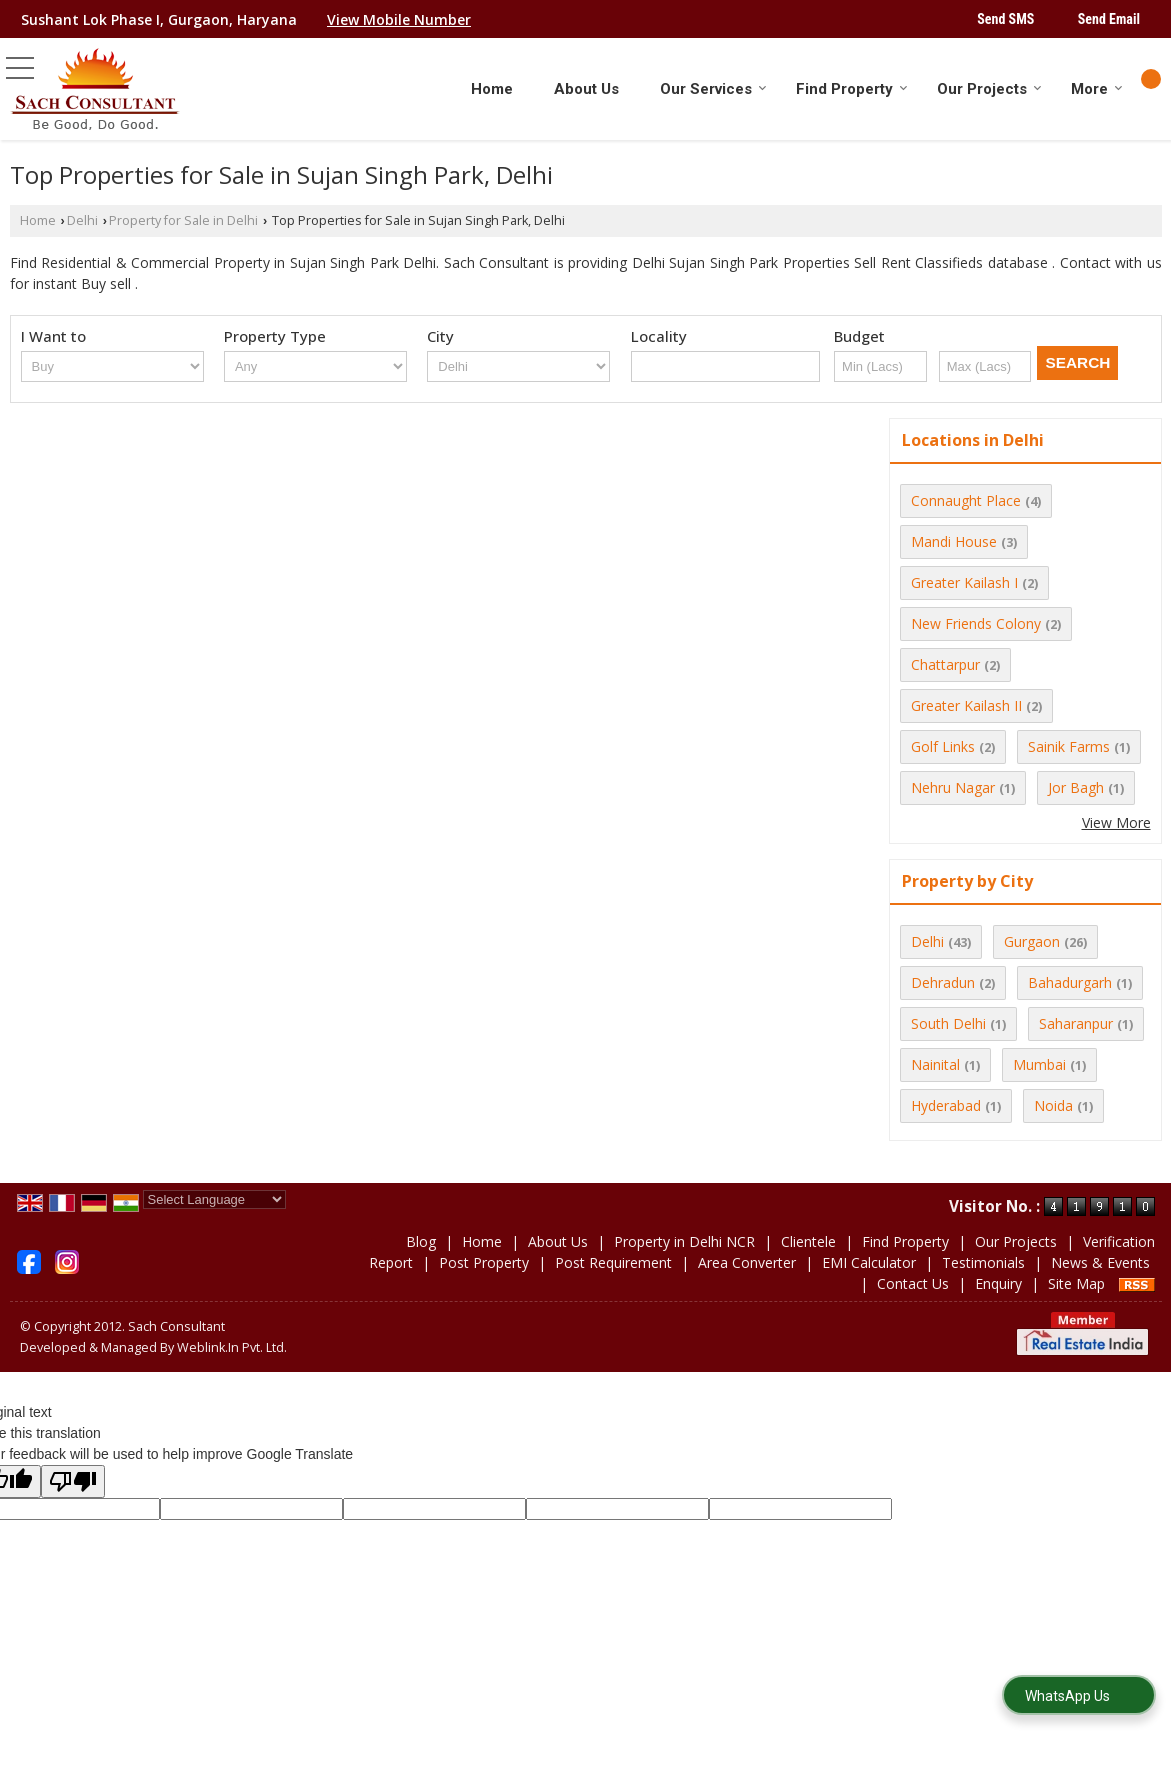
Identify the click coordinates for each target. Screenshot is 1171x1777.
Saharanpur (1076, 1023)
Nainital (935, 1064)
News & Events (1100, 1262)
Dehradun (943, 982)
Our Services (713, 89)
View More (1116, 822)
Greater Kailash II (966, 705)
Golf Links (943, 746)
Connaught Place (966, 500)
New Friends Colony (976, 623)
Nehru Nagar (953, 787)
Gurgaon (1032, 941)
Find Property (852, 89)
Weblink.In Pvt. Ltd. (232, 1347)
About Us (586, 89)
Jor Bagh (1076, 787)
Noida (1053, 1105)
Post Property (484, 1262)
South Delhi (948, 1023)
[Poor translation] (73, 1481)
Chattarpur (945, 664)
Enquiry (998, 1283)
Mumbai (1039, 1064)
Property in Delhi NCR (684, 1241)
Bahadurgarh (1070, 982)
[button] (399, 19)
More (1097, 89)
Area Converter (747, 1262)
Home (492, 89)
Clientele (808, 1241)
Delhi (82, 220)
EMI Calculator (869, 1262)
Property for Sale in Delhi (183, 220)
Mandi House (954, 541)
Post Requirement (613, 1262)
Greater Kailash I (964, 582)
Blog (421, 1241)
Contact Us (913, 1283)
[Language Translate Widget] (214, 1199)
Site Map (1076, 1283)
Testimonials (983, 1262)
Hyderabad (946, 1105)
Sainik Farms (1069, 746)
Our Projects (989, 89)
